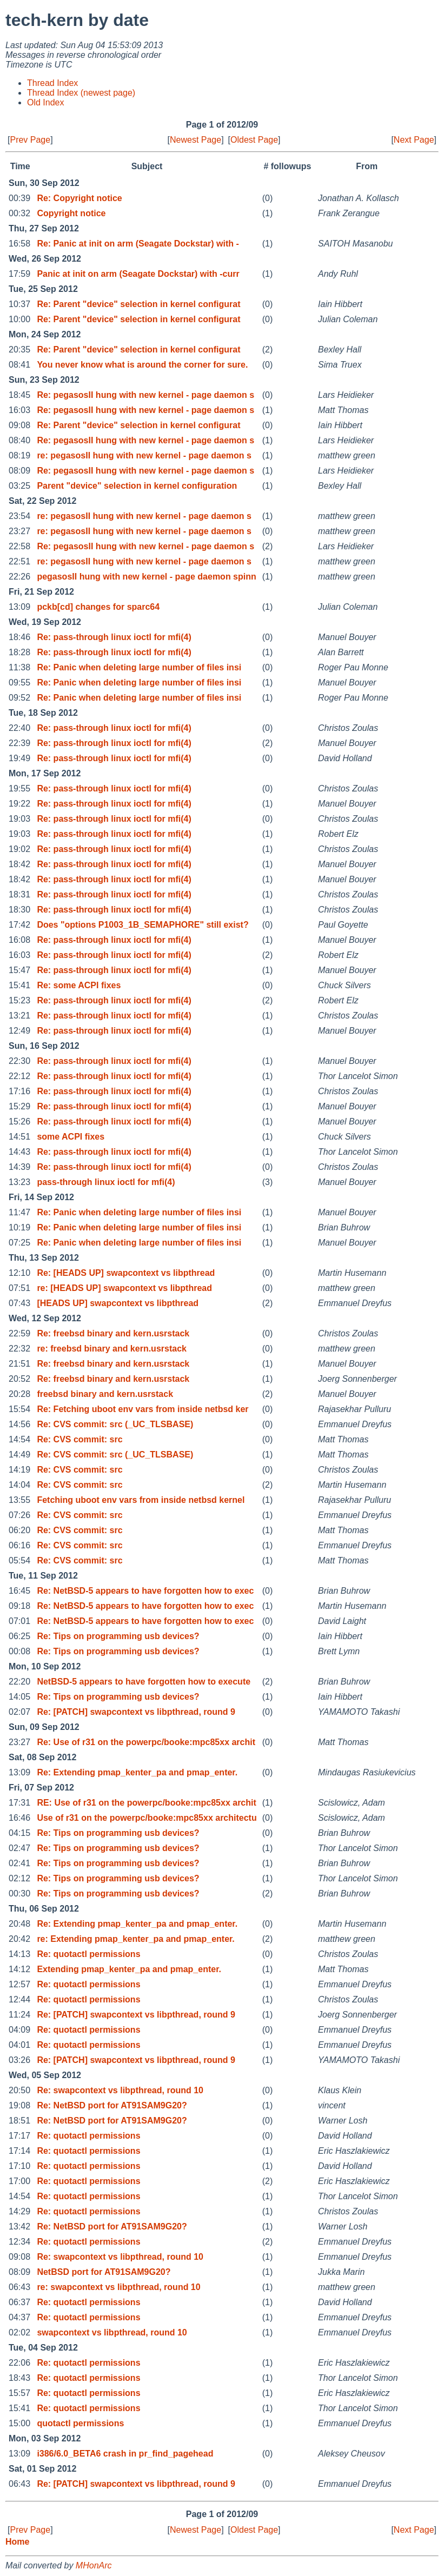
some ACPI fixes (70, 1136)
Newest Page (195, 139)
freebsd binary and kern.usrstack (105, 1394)
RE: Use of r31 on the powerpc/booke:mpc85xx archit (146, 1802)
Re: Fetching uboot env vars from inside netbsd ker (142, 1409)
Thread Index (52, 83)
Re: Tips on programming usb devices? (118, 1636)
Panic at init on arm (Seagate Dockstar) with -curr (138, 273)
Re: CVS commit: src (79, 1439)
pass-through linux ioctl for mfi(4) (106, 1182)
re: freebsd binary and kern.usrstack (112, 1348)
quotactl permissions (80, 2423)
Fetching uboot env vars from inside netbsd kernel (140, 1500)
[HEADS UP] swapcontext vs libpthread (117, 1303)
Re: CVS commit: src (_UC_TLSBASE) (115, 1424)
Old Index (45, 102)
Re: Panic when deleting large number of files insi (139, 667)
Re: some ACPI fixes (79, 985)
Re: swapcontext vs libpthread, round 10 (120, 2090)
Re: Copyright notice (79, 198)
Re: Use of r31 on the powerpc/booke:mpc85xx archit (146, 1742)
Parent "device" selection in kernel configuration (137, 485)
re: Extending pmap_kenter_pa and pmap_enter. (135, 1938)
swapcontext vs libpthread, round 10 (112, 2332)
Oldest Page (254, 139)
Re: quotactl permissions (88, 1954)
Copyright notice (71, 213)
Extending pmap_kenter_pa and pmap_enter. (129, 1969)
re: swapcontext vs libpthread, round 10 (118, 2287)
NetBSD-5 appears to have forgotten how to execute (143, 1681)
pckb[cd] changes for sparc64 (98, 606)
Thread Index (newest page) (81, 92)
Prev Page (30, 139)
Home (17, 2541)
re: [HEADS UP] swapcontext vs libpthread (124, 1288)
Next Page (414, 139)
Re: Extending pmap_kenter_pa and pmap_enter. (137, 1772)
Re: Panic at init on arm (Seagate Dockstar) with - (137, 243)
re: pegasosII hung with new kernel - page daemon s (144, 455)
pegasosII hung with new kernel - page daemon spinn (146, 576)
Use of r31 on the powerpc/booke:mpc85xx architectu (146, 1817)
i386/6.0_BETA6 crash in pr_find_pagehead (125, 2453)
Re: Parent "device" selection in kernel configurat (138, 304)
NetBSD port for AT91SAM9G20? (103, 2272)
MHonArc (94, 2565)
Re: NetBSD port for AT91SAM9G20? (112, 2105)
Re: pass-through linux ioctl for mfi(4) (114, 637)
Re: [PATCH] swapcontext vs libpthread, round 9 (136, 1711)
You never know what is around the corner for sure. (142, 364)
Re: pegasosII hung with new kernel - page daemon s (145, 395)
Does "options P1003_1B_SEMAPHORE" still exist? (142, 924)
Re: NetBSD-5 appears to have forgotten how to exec (145, 1590)
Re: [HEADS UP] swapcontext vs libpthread (126, 1272)
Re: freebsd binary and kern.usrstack (113, 1333)
